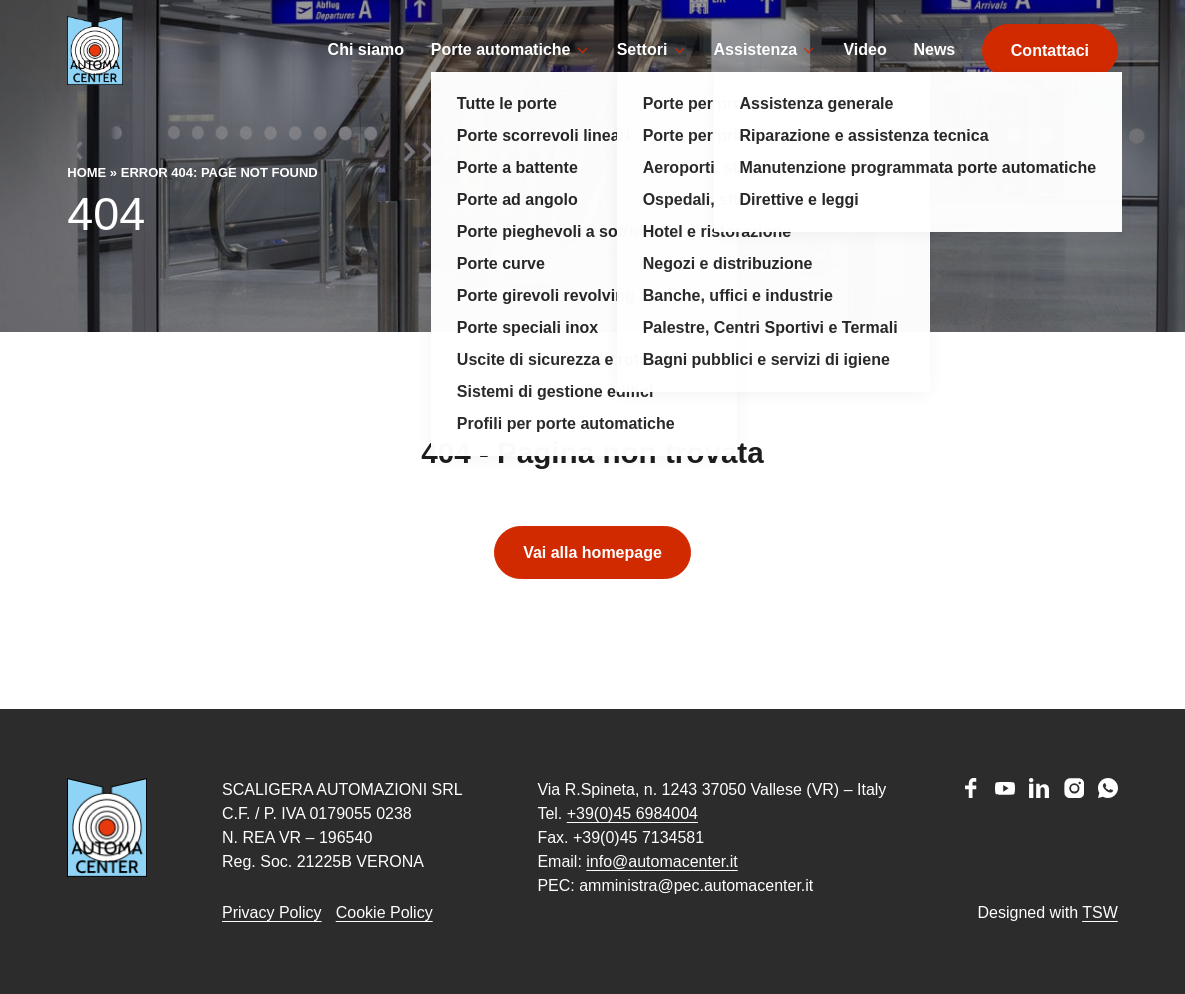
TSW (1100, 912)
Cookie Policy (384, 912)
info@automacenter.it (661, 861)
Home (86, 202)
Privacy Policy (272, 912)
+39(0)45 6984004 (632, 813)
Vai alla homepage (592, 582)
